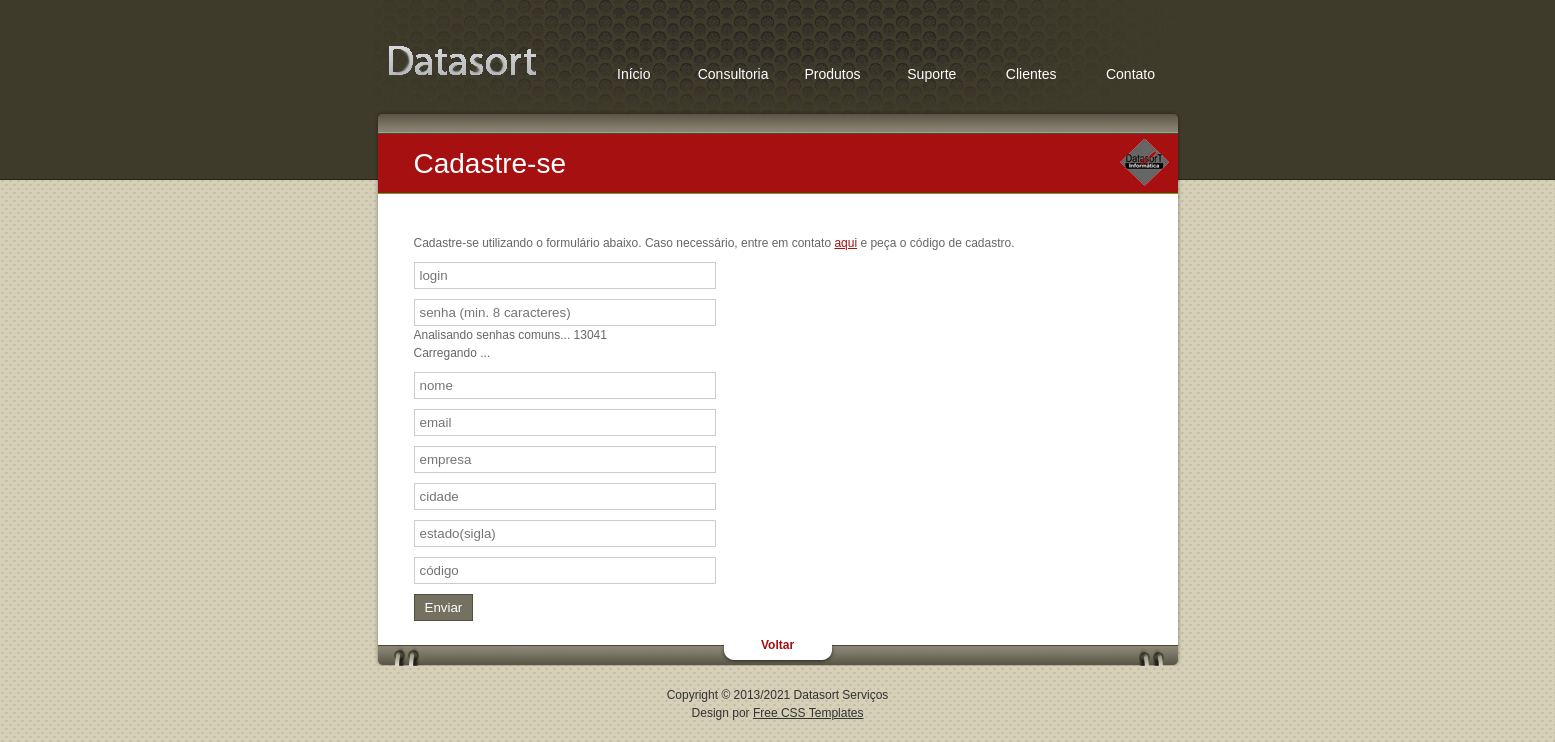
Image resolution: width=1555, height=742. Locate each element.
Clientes (1031, 74)
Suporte (931, 74)
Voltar (777, 645)
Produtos (832, 74)
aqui (845, 243)
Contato (1130, 74)
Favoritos (462, 62)
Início (633, 74)
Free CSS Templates (808, 713)
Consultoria (733, 74)
